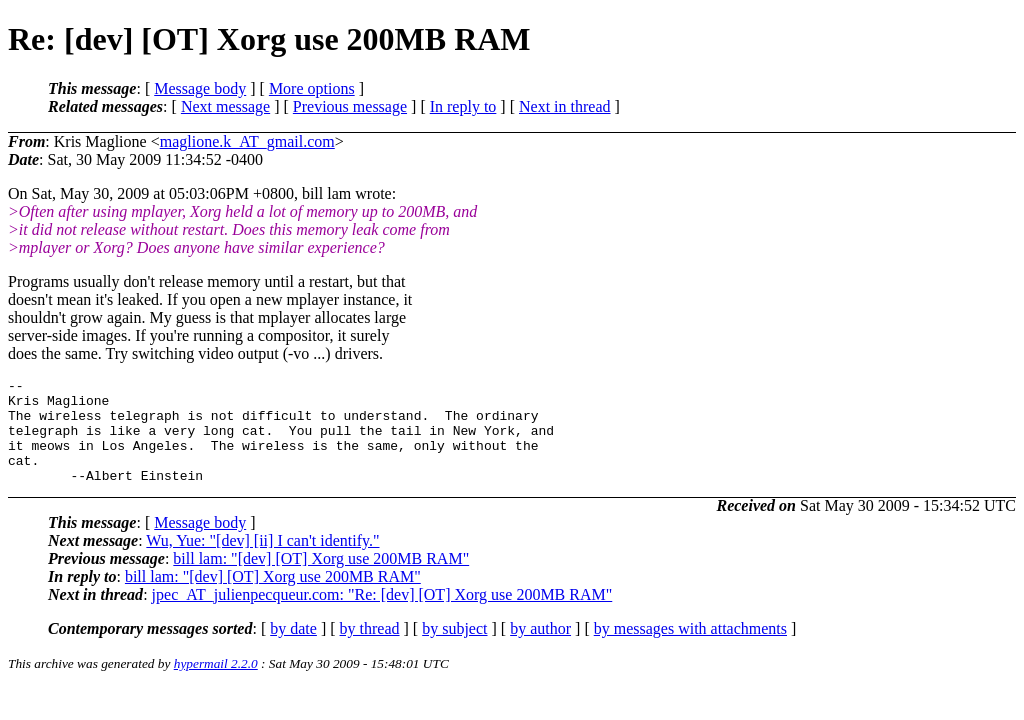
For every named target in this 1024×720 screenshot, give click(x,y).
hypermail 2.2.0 (216, 684)
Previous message (350, 106)
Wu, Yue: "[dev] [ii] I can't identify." (262, 561)
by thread (370, 649)
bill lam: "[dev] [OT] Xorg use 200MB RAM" (321, 579)
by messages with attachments (690, 649)
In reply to (463, 106)
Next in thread (565, 106)
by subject (454, 649)
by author (540, 649)
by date (293, 649)
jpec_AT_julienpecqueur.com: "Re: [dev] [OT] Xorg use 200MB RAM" (382, 615)
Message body (200, 88)
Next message (225, 106)
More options (312, 88)
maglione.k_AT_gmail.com (247, 141)
